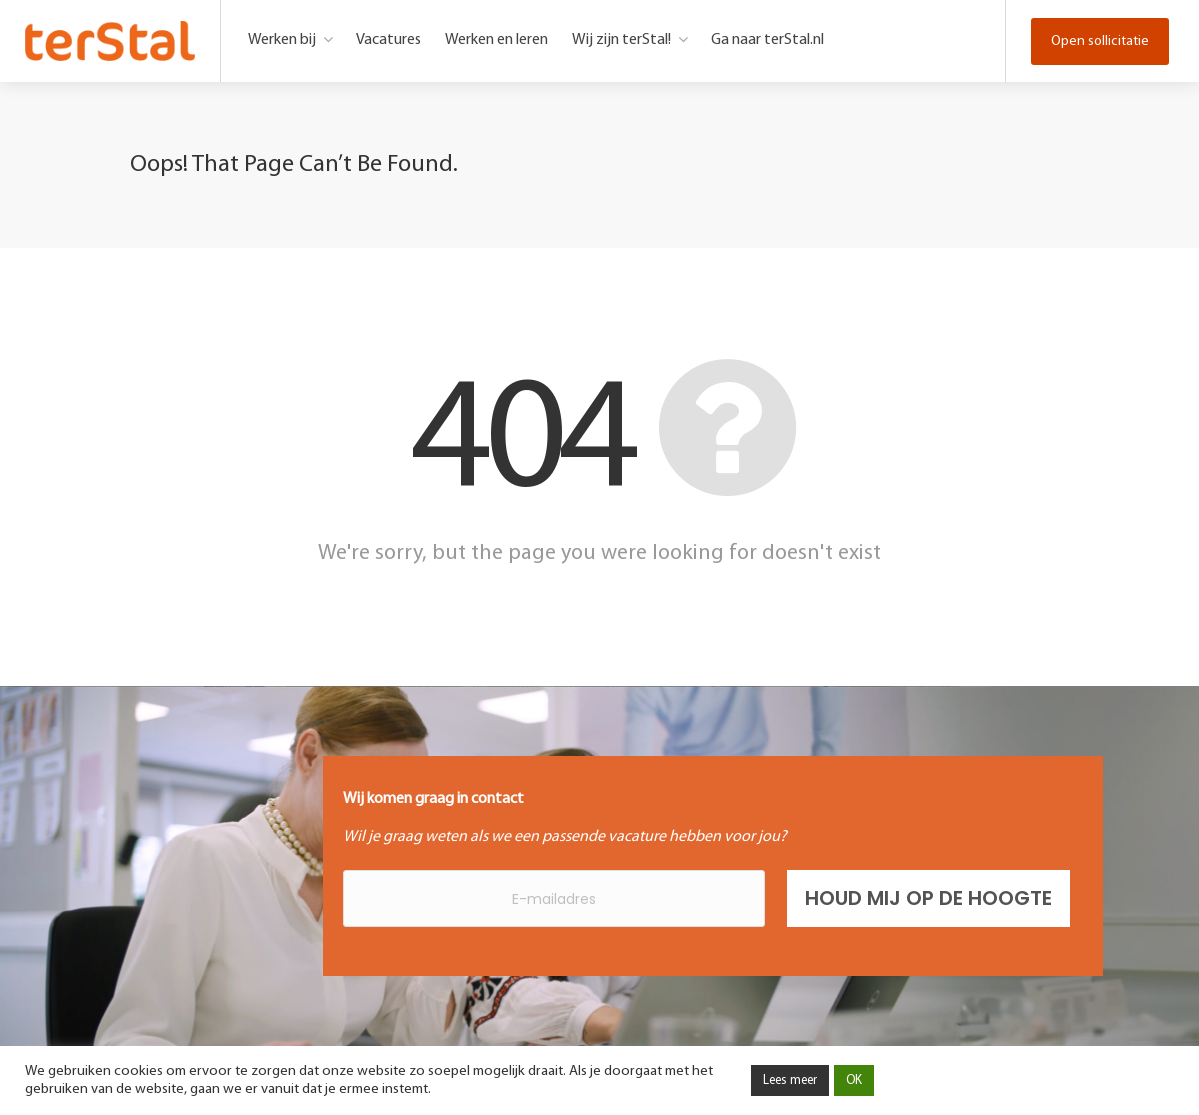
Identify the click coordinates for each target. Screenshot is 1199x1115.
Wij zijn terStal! (621, 40)
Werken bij (282, 40)
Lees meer (790, 1080)
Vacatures (388, 40)
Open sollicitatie (1100, 41)
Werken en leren (496, 40)
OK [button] (854, 1080)
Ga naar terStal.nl (767, 40)
